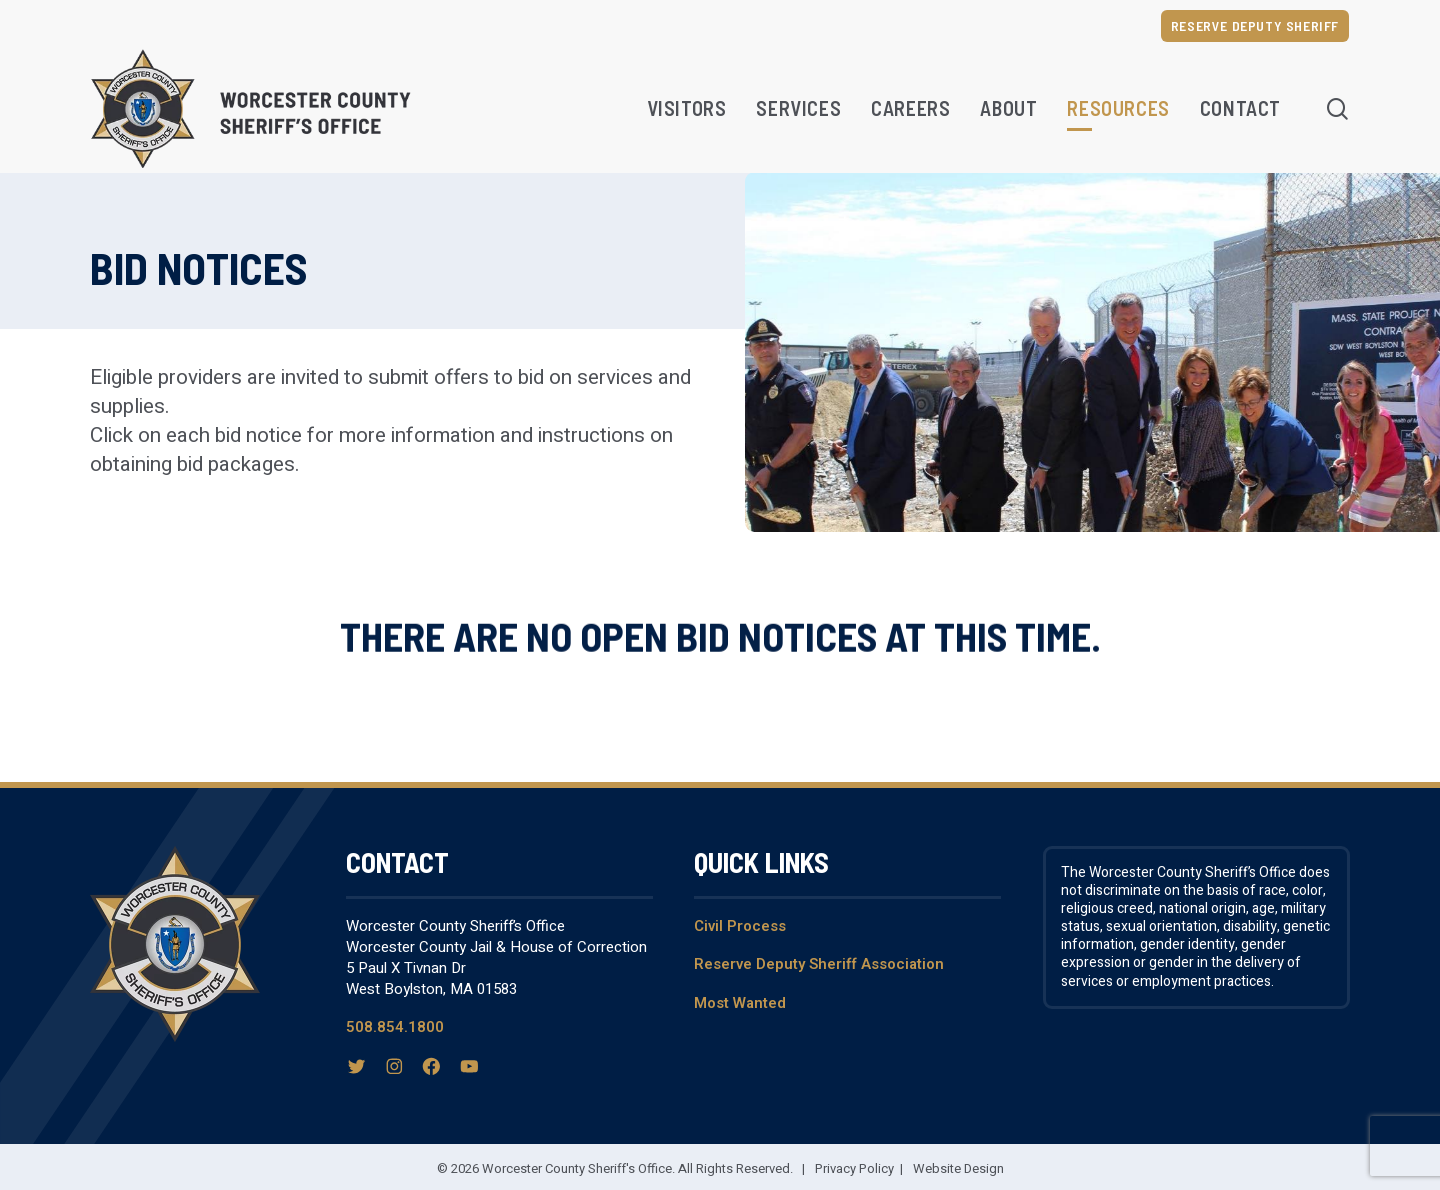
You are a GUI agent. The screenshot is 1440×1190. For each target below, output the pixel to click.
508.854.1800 (395, 1027)
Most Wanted (740, 1003)
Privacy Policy (854, 1168)
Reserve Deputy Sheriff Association (819, 964)
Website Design (958, 1168)
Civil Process (740, 926)
